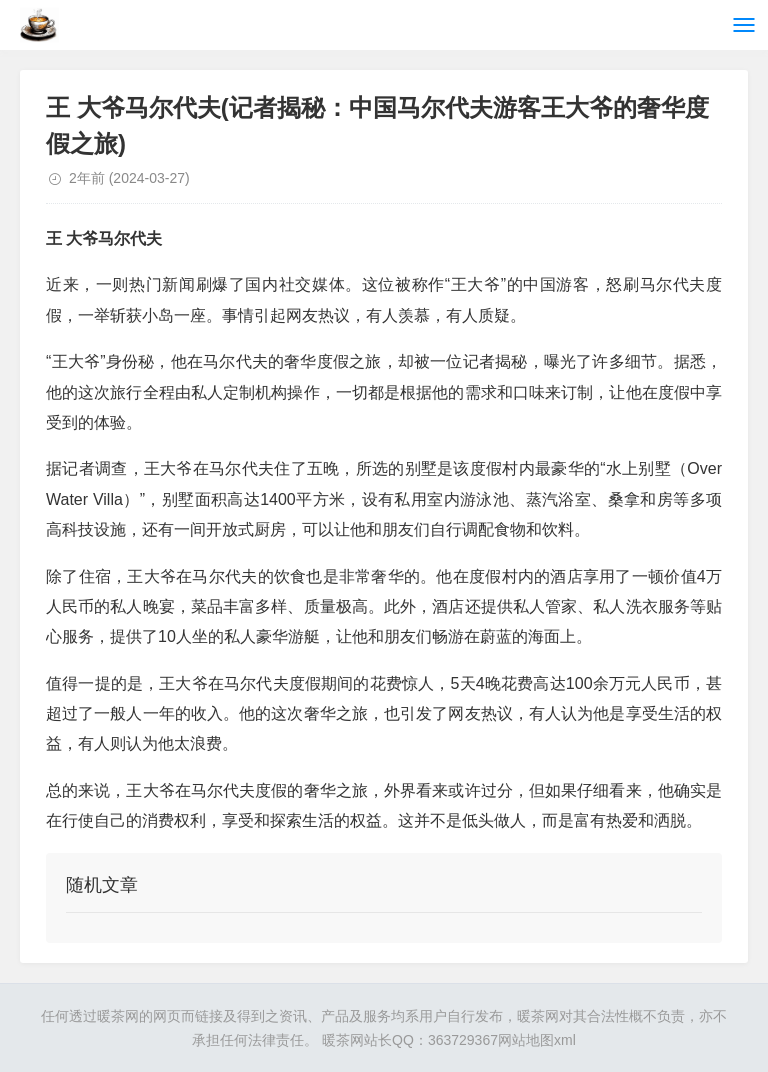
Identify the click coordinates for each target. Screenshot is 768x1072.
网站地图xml (537, 1040)
